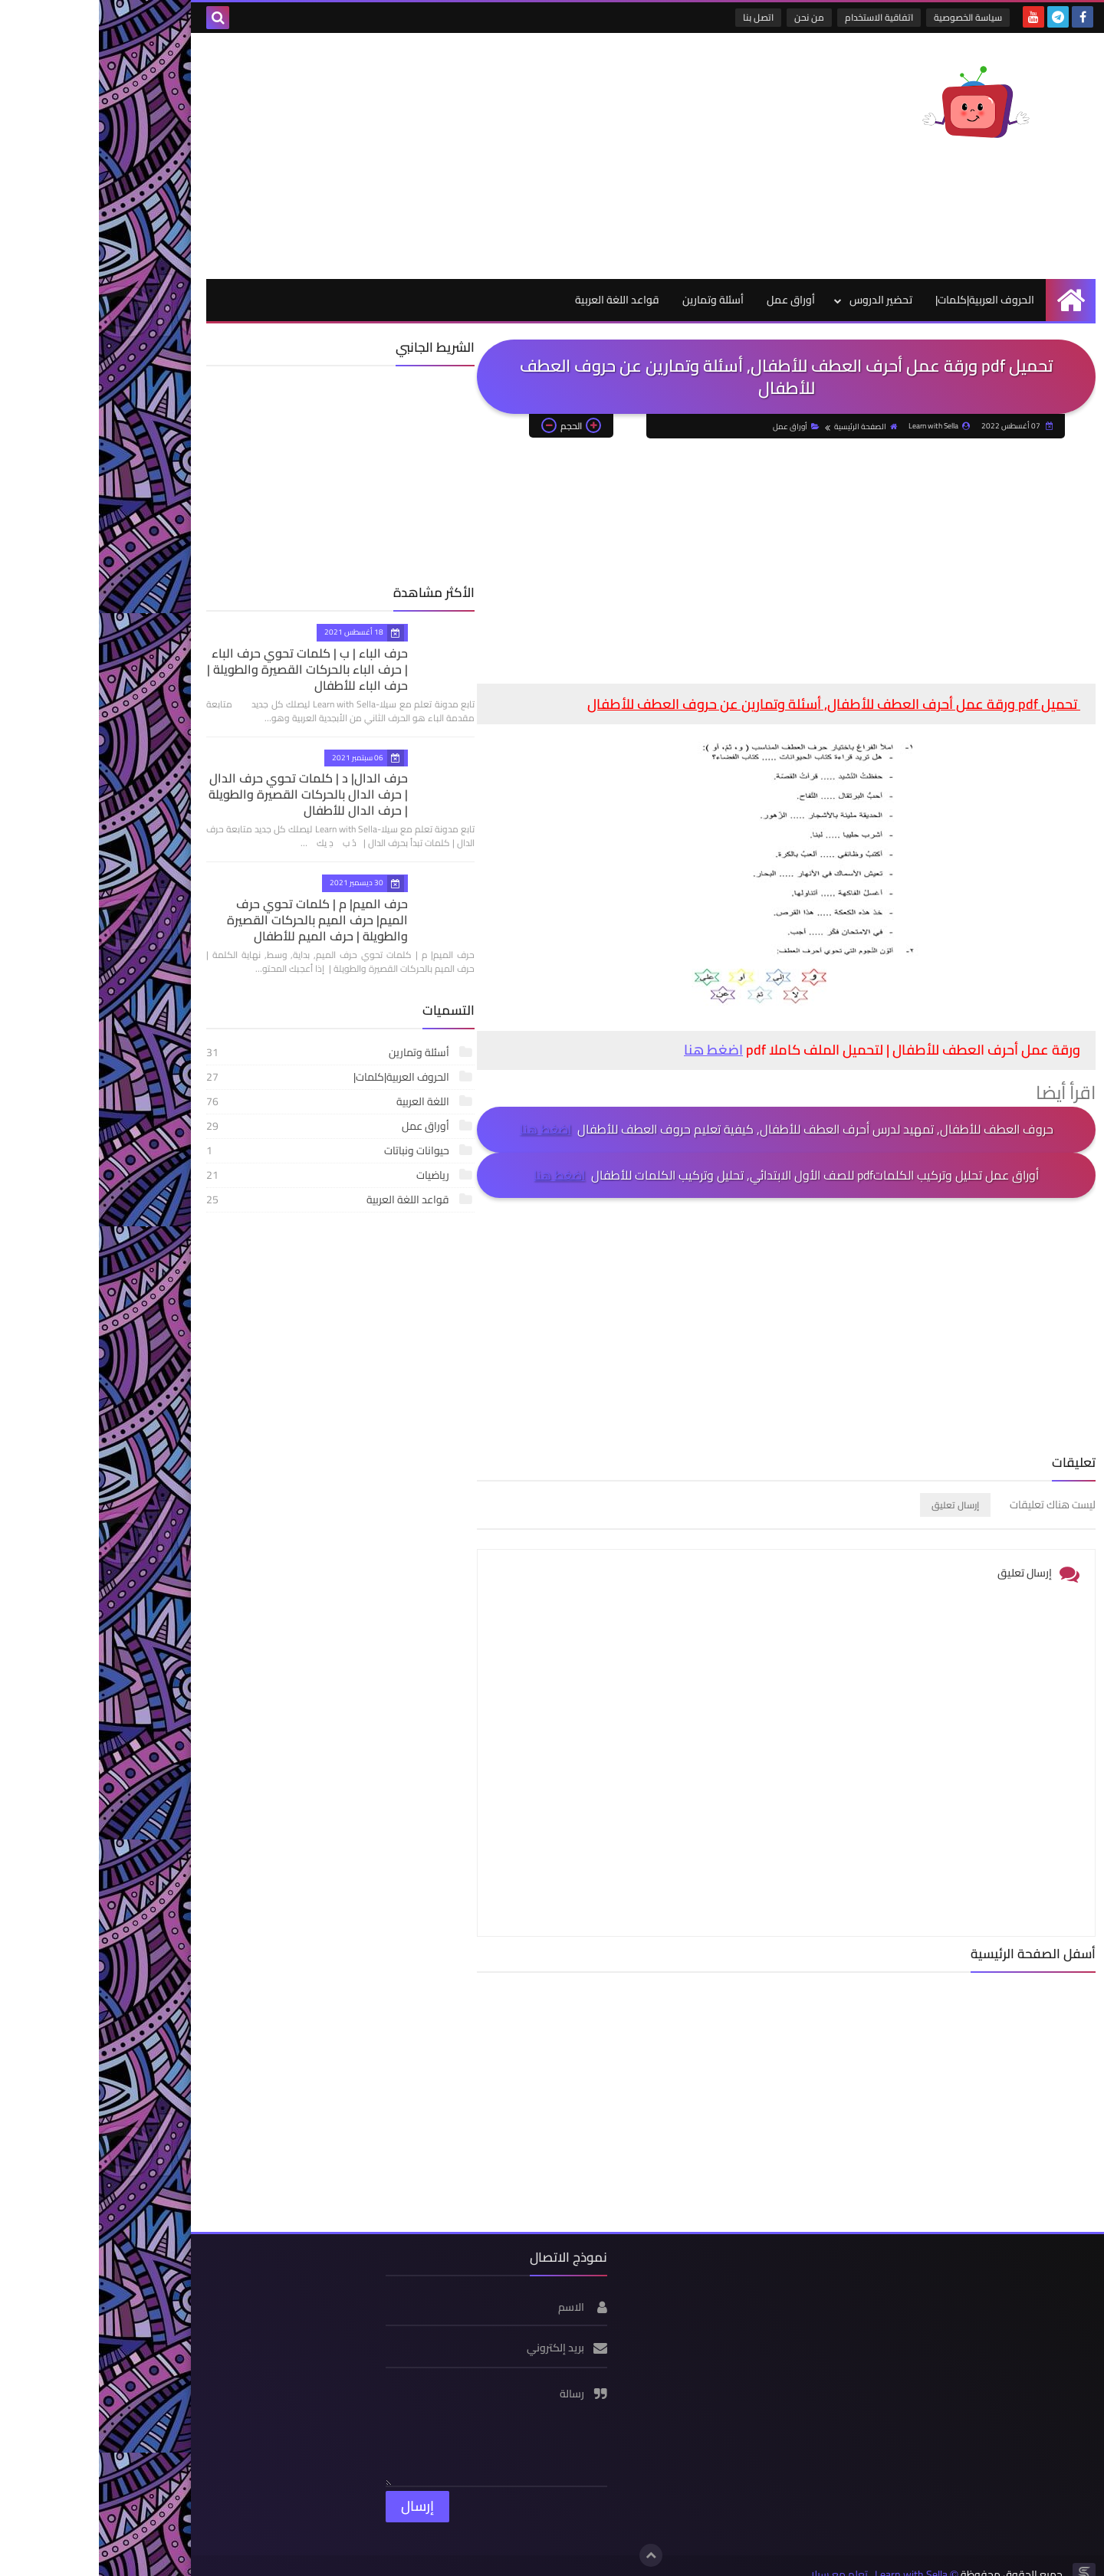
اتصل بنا (660, 17)
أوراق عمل (692, 300)
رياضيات (222, 1175)
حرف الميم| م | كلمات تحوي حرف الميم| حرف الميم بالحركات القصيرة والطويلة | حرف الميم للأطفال (203, 919)
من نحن (711, 17)
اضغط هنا (614, 1049)
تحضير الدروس (782, 300)
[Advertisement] (386, 155)
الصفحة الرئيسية (766, 426)
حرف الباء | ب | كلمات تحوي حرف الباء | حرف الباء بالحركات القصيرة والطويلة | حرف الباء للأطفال (208, 669)
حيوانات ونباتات (222, 1150)
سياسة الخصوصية (870, 17)
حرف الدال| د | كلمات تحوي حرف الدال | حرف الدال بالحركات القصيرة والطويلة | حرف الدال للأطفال (203, 794)
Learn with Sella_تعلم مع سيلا (780, 2558)
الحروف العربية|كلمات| (885, 300)
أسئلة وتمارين (614, 300)
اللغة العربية (222, 1101)
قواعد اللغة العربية (518, 300)
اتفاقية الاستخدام (781, 17)
